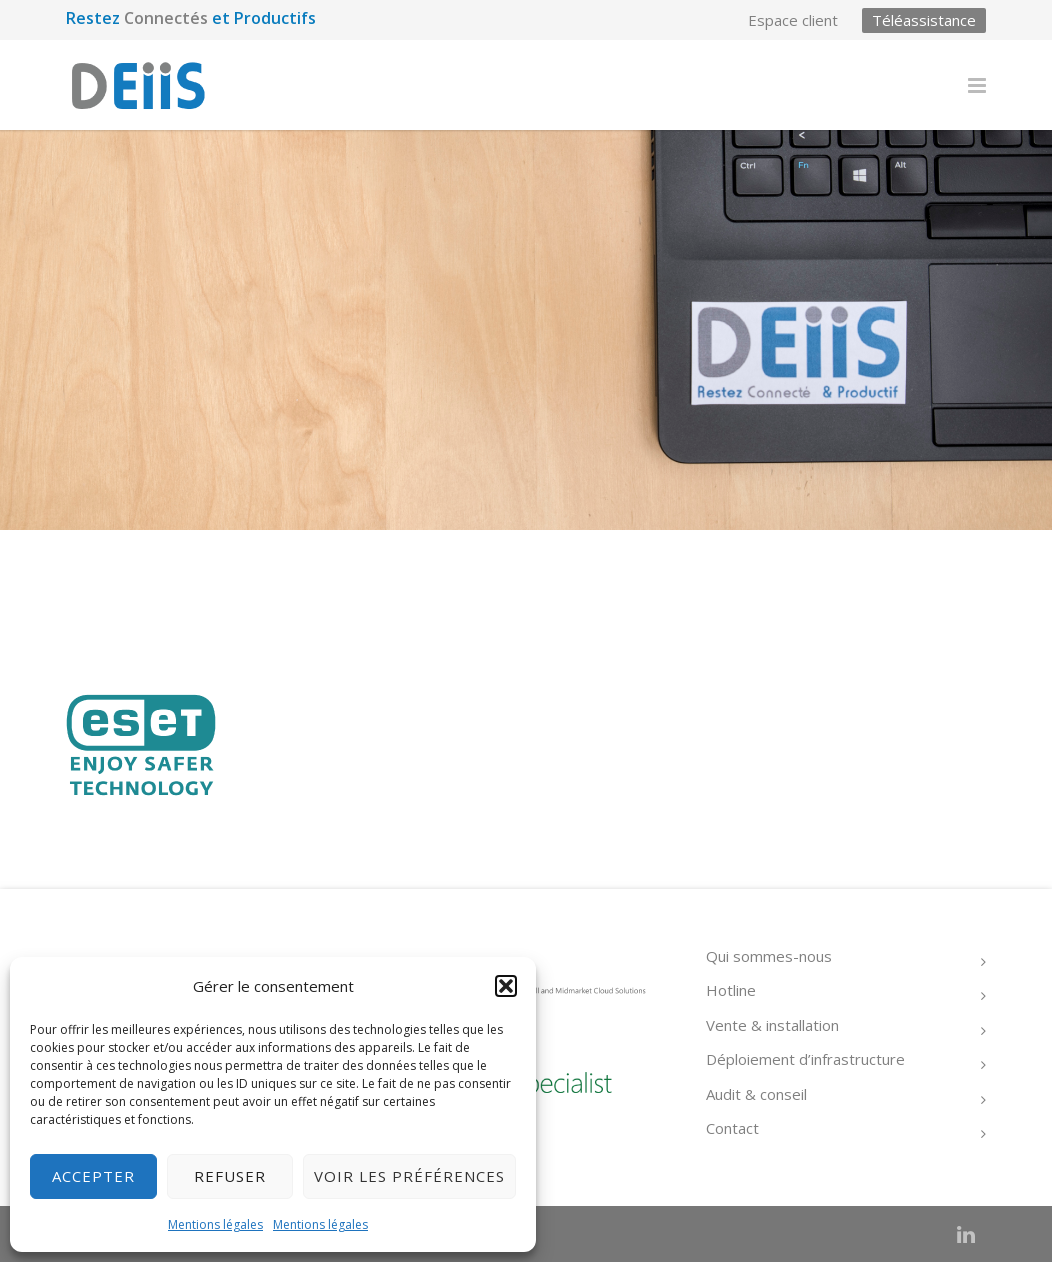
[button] (506, 986)
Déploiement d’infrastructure (805, 1059)
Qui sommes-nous (769, 956)
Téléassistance (924, 20)
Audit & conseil (756, 1094)
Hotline (731, 990)
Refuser (230, 1176)
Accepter (93, 1176)
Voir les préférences (409, 1176)
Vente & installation (772, 1025)
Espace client (793, 20)
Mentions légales (215, 1224)
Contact (732, 1128)
